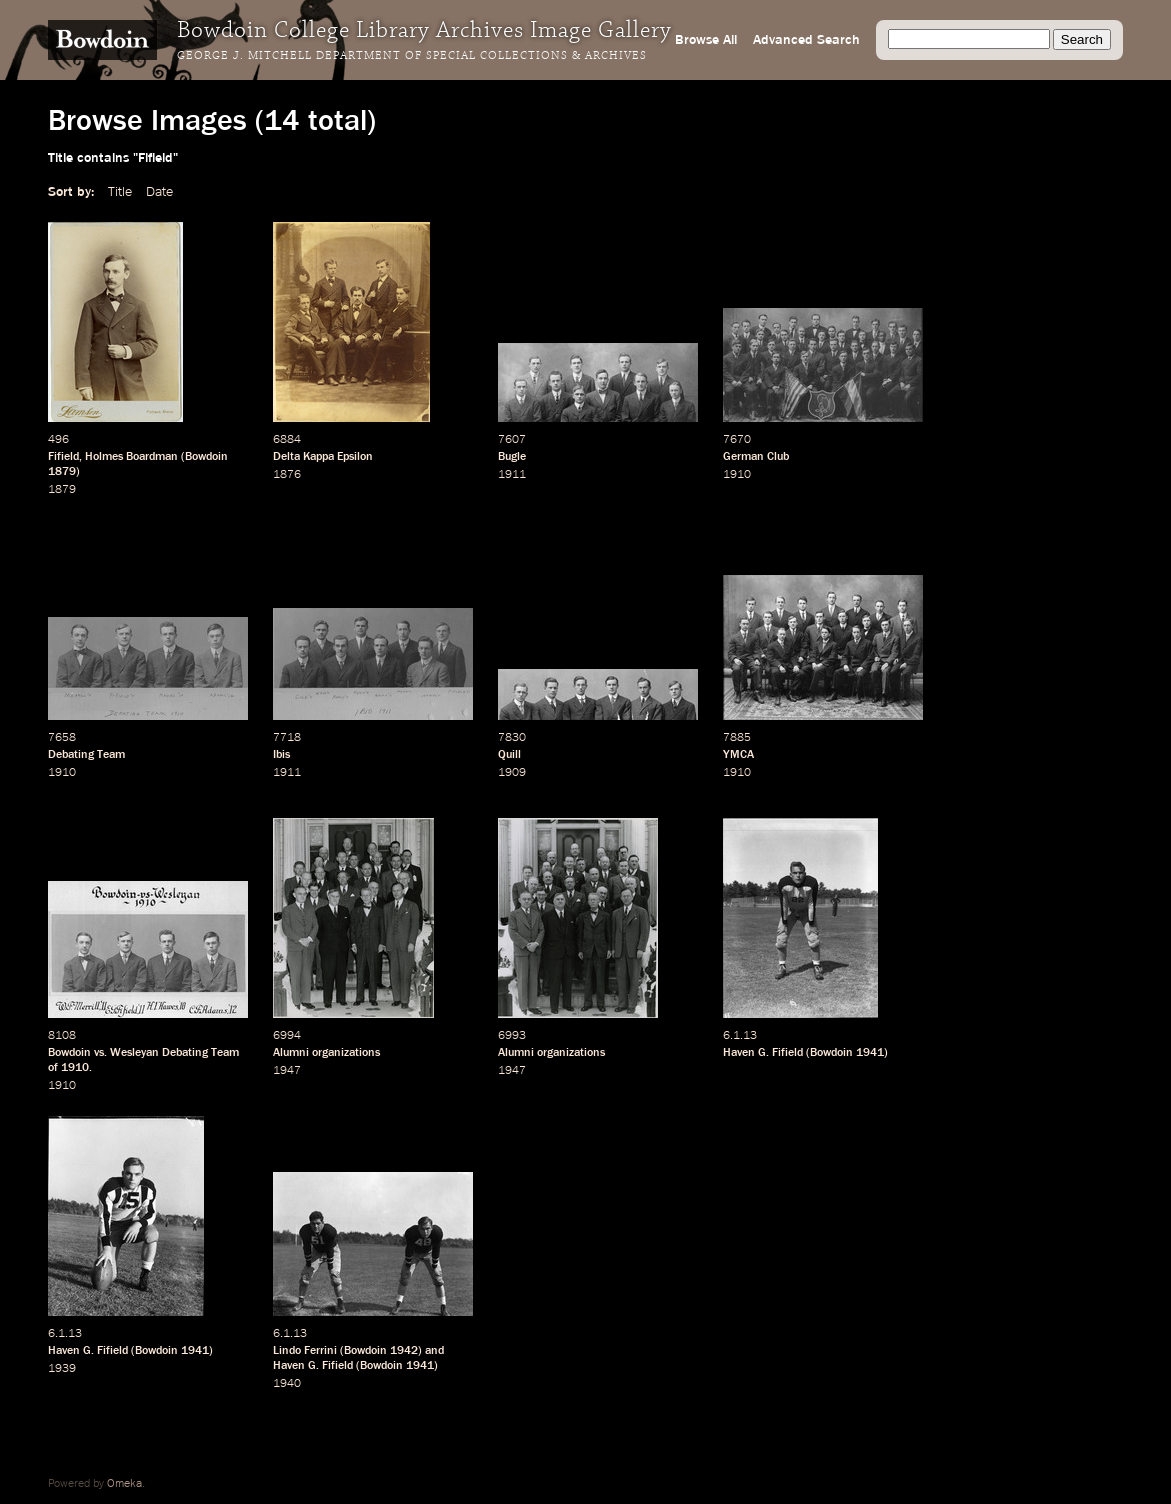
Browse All (706, 40)
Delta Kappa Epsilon (323, 457)
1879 (62, 472)
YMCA (738, 755)
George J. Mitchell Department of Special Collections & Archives (412, 56)
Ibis (281, 755)
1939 (62, 1369)
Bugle (512, 457)
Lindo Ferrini (305, 1351)
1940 (287, 1384)
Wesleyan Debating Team (174, 1053)
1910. (76, 1068)
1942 (404, 1351)
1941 (870, 1053)
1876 (287, 475)
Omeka (124, 1484)
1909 (512, 773)
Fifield (63, 457)
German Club (756, 457)
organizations (346, 1053)
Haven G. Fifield (763, 1053)
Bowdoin (206, 457)
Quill (509, 755)
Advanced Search (806, 40)
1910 (737, 475)
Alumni (291, 1053)
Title (120, 192)
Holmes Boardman (131, 457)
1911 (512, 475)
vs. (100, 1053)
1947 (287, 1071)
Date (159, 192)
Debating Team (86, 755)
